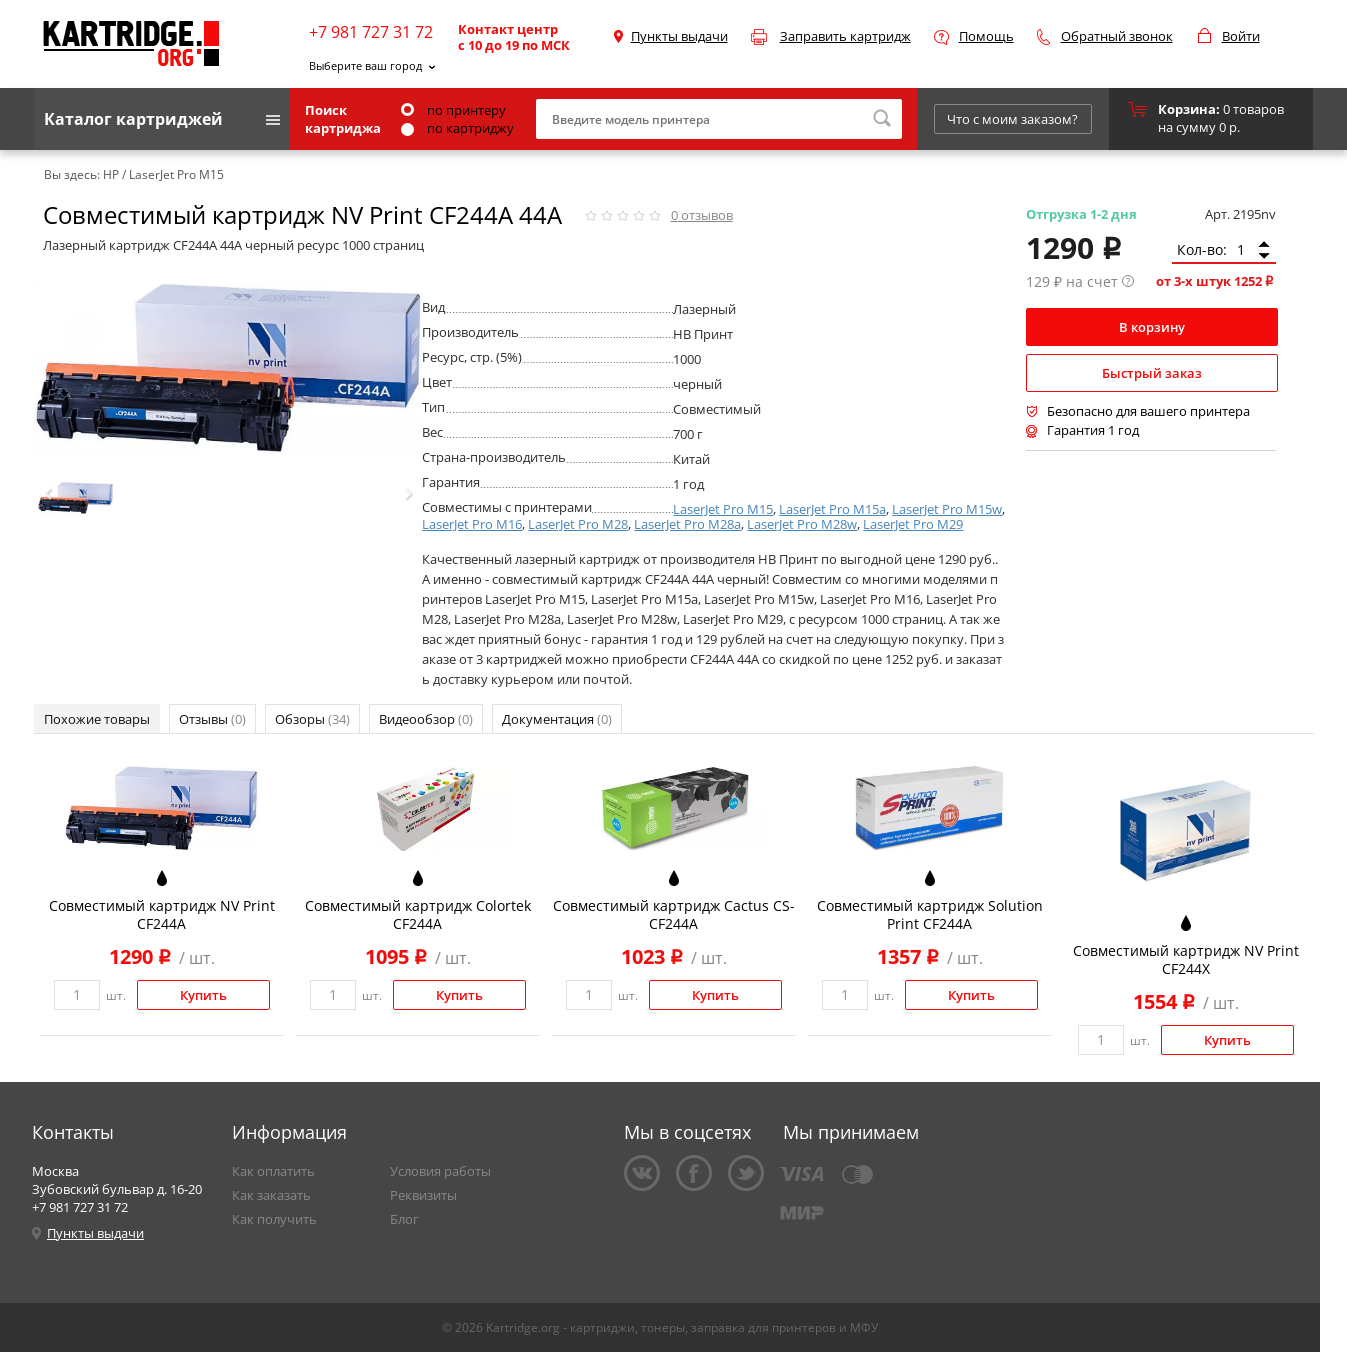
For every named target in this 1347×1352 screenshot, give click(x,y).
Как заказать (271, 1195)
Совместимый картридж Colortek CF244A (418, 914)
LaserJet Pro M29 (913, 524)
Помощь (986, 36)
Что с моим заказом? (1012, 119)
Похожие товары (97, 719)
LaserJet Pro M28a (687, 524)
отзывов (702, 215)
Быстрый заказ (1152, 373)
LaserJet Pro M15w (947, 509)
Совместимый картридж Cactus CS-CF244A (674, 914)
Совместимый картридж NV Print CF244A (162, 914)
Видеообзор (426, 719)
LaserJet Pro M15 (723, 509)
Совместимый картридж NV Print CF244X (1186, 959)
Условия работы (440, 1171)
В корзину (1152, 327)
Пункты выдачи (679, 36)
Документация (557, 719)
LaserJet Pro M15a (832, 509)
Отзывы (212, 719)
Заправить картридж (845, 36)
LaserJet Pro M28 (578, 524)
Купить (203, 995)
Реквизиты (423, 1195)
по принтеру (453, 110)
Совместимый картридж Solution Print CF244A (930, 914)
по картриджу (457, 128)
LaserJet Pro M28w (802, 524)
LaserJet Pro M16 (472, 524)
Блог (404, 1219)
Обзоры (312, 719)
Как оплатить (273, 1171)
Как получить (274, 1219)
